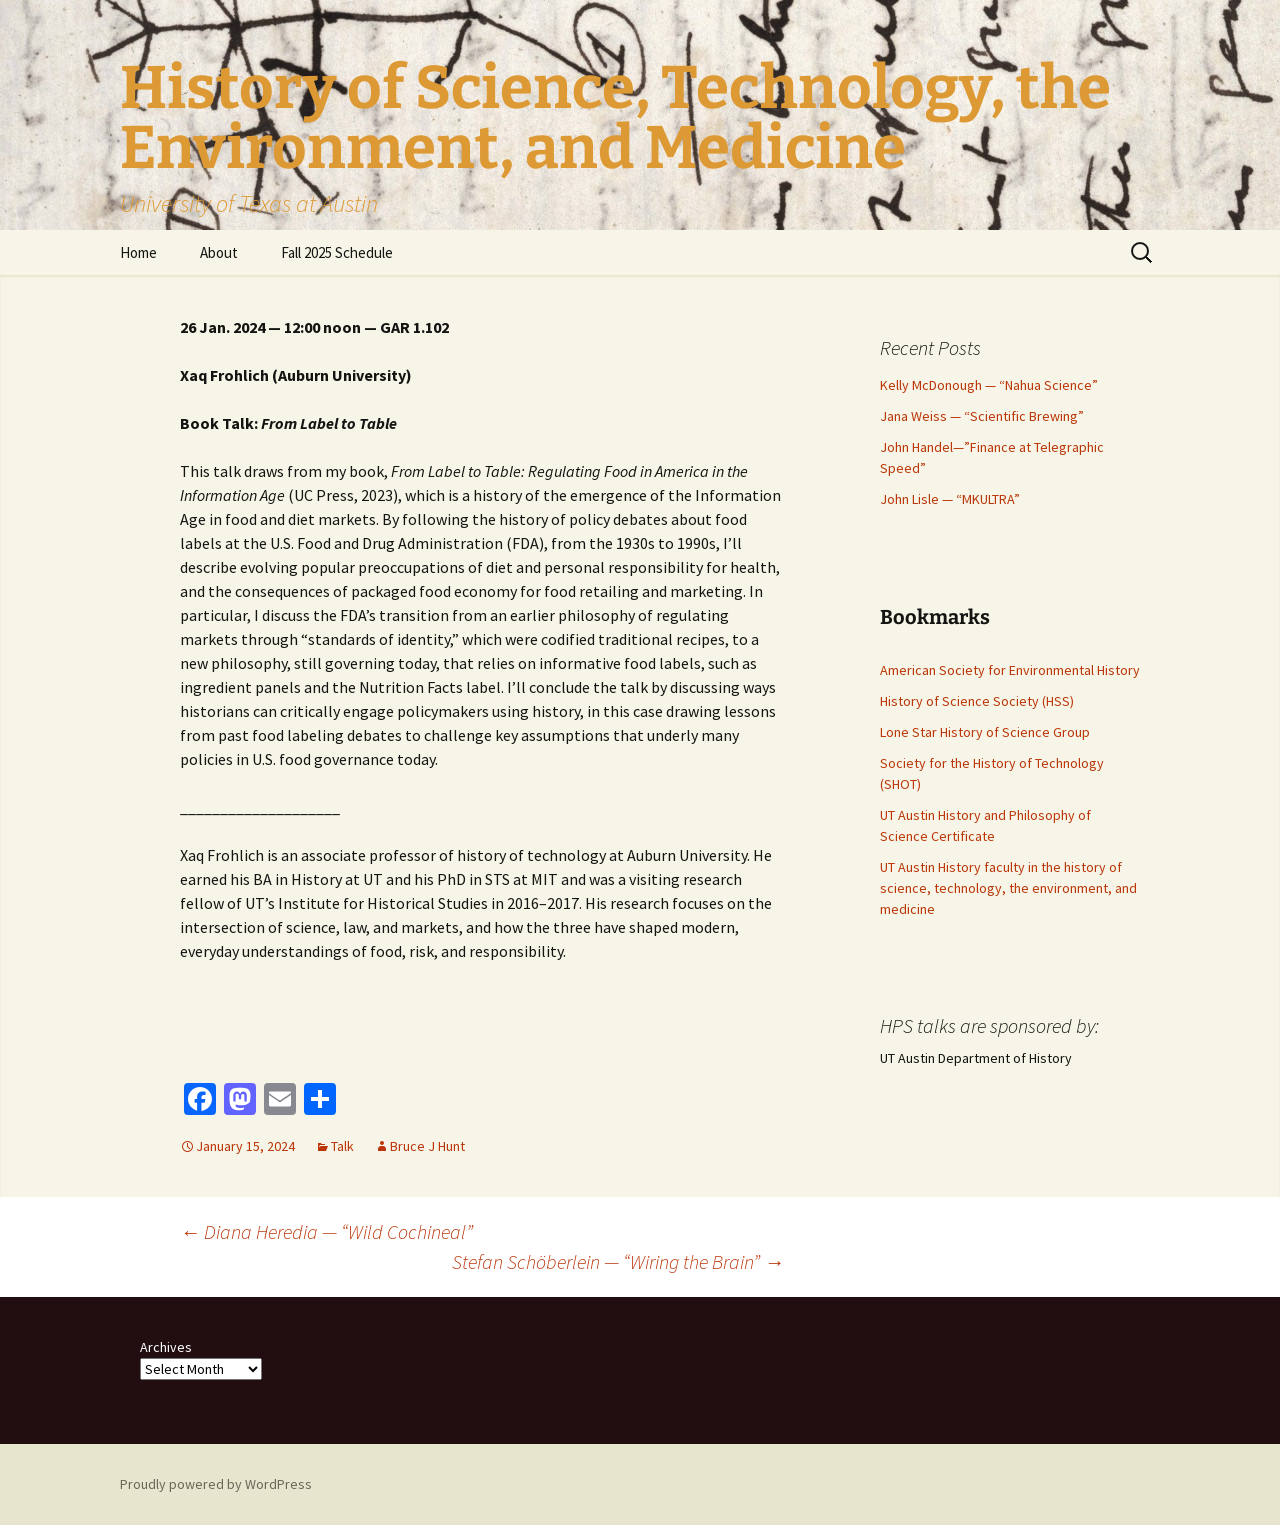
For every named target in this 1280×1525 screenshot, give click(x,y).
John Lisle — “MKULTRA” (950, 499)
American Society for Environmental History (1010, 670)
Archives (166, 1347)
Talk (342, 1146)
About (219, 252)
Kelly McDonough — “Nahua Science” (989, 385)
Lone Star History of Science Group (985, 732)
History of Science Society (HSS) (977, 701)
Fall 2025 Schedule (337, 252)
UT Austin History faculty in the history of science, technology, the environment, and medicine (1008, 888)
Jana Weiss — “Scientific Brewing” (982, 416)
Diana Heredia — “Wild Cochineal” (326, 1231)
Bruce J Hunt (427, 1146)
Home (138, 252)
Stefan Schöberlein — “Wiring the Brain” (618, 1261)
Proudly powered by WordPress (216, 1484)
